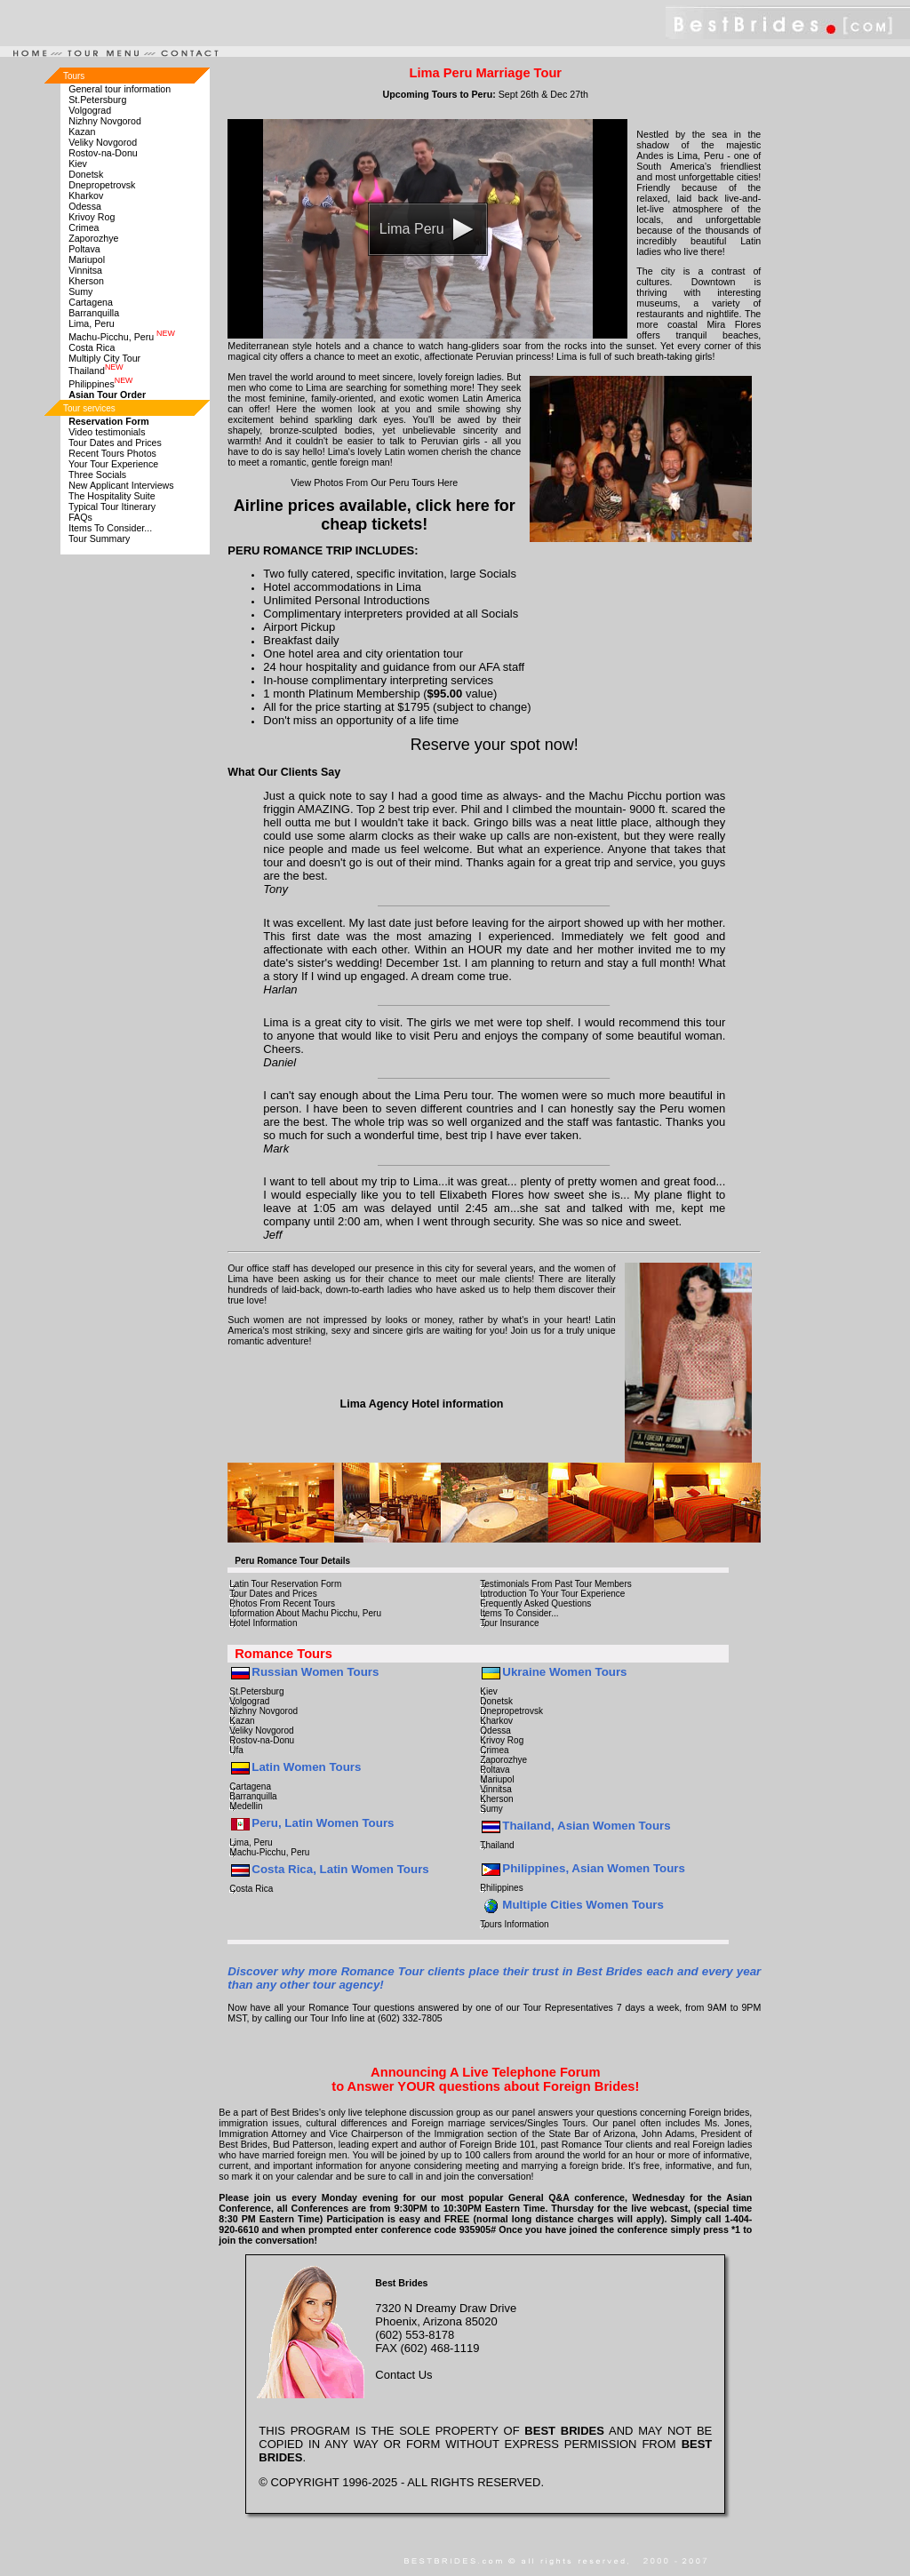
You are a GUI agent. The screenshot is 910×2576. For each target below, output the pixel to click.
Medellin (245, 1806)
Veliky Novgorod (102, 142)
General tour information (119, 89)
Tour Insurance (509, 1623)
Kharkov (85, 195)
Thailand (96, 370)
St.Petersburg (97, 99)
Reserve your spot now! (495, 745)
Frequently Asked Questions (535, 1603)
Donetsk (85, 174)
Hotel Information (263, 1623)
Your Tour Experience (113, 464)
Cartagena (90, 302)
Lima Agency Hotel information (422, 1404)
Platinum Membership (365, 693)
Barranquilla (93, 312)
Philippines (100, 384)
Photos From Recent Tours (282, 1603)
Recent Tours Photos (112, 453)
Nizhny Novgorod (104, 121)
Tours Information (514, 1924)
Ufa (236, 1750)
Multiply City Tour (104, 358)
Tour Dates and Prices (115, 442)
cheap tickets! (374, 524)
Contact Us (403, 2374)
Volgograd (89, 110)
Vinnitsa (85, 270)
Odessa (84, 206)
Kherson (86, 280)
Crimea (83, 227)
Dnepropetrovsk (101, 184)
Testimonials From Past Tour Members (555, 1584)
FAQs (80, 517)
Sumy (80, 291)
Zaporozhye (93, 238)
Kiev (77, 163)
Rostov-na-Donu (103, 153)
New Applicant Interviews (120, 485)
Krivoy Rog (91, 216)
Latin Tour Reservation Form (285, 1584)
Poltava (84, 248)
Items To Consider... (110, 527)
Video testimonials (106, 432)
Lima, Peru (91, 323)
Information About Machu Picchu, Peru (305, 1613)
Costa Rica (91, 347)
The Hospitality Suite (112, 495)
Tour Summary (99, 538)
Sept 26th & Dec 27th (543, 94)
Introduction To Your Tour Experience (552, 1594)
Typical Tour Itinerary (112, 506)
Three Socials (97, 474)
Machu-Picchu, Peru (121, 336)
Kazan (81, 131)
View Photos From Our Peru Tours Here (374, 482)
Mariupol (86, 259)
